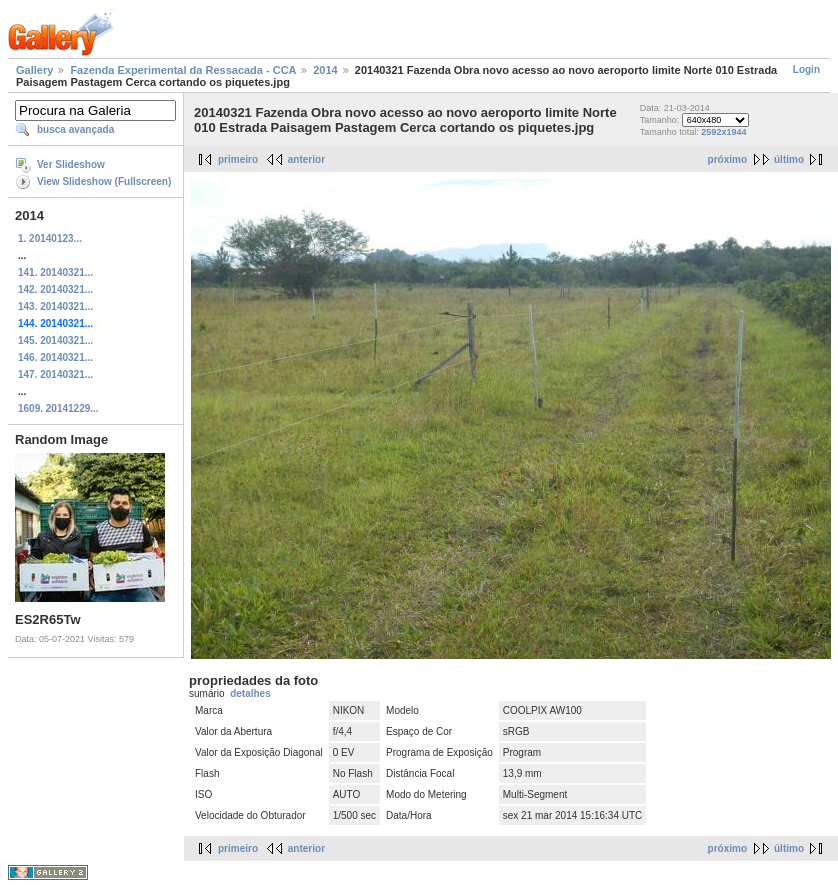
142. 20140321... (55, 289)
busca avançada (75, 129)
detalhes (250, 693)
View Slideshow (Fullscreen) (104, 181)
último (789, 159)
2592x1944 (723, 132)
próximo (727, 159)
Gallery (34, 70)
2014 (325, 70)
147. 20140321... (55, 374)
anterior (306, 159)
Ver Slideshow (71, 164)
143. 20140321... (55, 306)
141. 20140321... (55, 272)
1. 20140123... (50, 238)
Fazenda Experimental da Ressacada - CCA (183, 70)
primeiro (238, 159)
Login (806, 69)
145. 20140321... (55, 340)
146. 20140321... (55, 357)
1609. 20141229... (58, 408)
